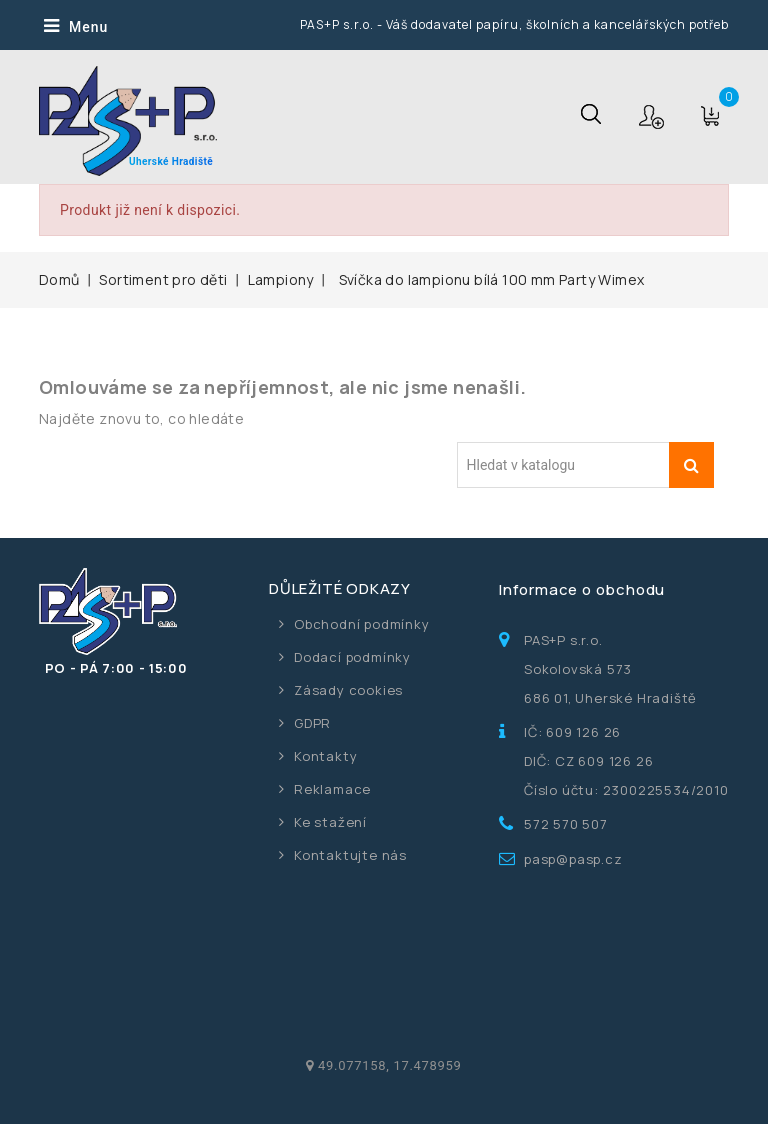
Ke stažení (330, 822)
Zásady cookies (348, 690)
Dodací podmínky (352, 657)
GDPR (312, 723)
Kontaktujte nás (350, 855)
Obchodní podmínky (362, 624)
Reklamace (332, 789)
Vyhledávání (691, 465)
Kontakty (325, 756)
